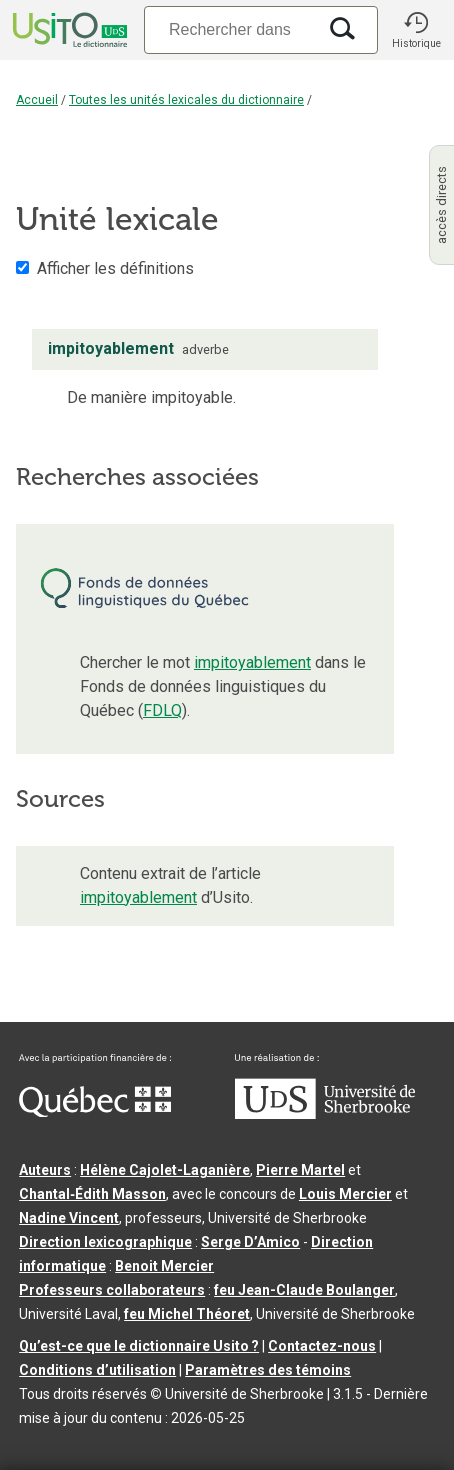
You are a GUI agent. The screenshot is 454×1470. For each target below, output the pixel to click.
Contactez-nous (322, 1346)
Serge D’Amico (250, 1242)
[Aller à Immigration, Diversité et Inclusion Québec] (95, 1112)
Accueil (37, 100)
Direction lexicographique (105, 1242)
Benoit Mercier (164, 1266)
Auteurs (45, 1170)
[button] (416, 30)
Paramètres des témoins (268, 1370)
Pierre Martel (300, 1170)
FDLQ (162, 710)
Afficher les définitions (115, 268)
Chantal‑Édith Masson (92, 1194)
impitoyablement (252, 662)
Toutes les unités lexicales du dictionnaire (186, 100)
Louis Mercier (345, 1194)
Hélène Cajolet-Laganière (165, 1170)
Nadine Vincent (69, 1218)
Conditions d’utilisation (97, 1370)
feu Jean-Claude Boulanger (304, 1290)
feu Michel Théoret (187, 1314)
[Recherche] (230, 29)
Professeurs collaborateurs (112, 1290)
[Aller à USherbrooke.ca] (325, 1114)
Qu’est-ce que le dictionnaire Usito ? (139, 1346)
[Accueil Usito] (68, 30)
